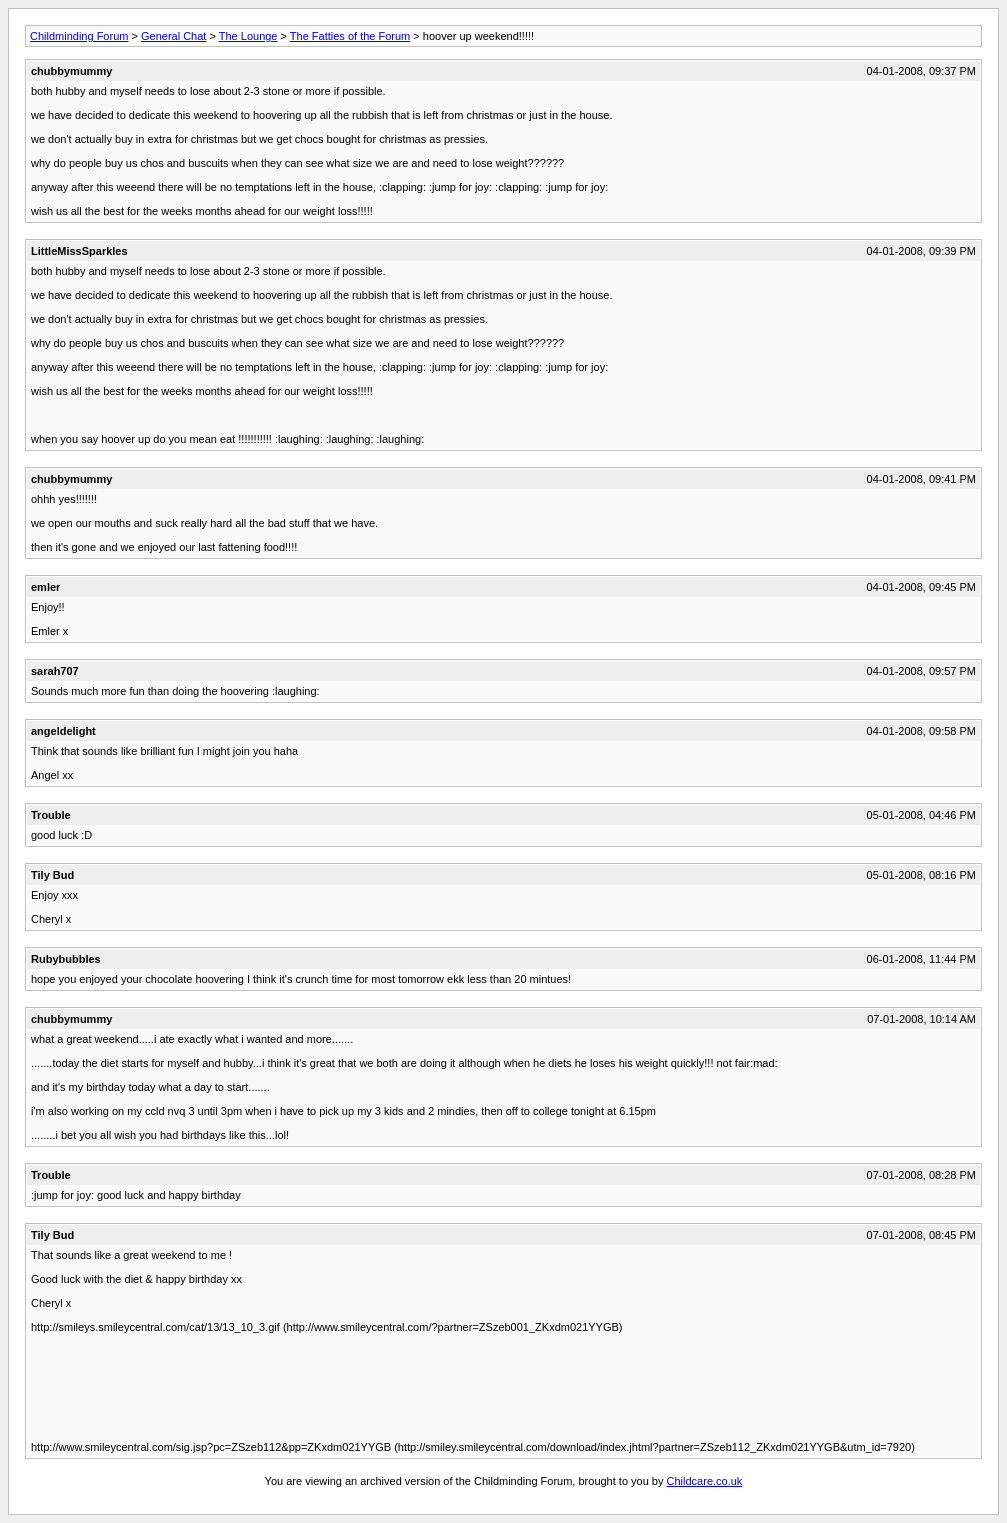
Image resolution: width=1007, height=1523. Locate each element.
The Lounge (248, 36)
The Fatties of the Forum (350, 36)
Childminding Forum (79, 36)
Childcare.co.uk (705, 1481)
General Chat (173, 36)
